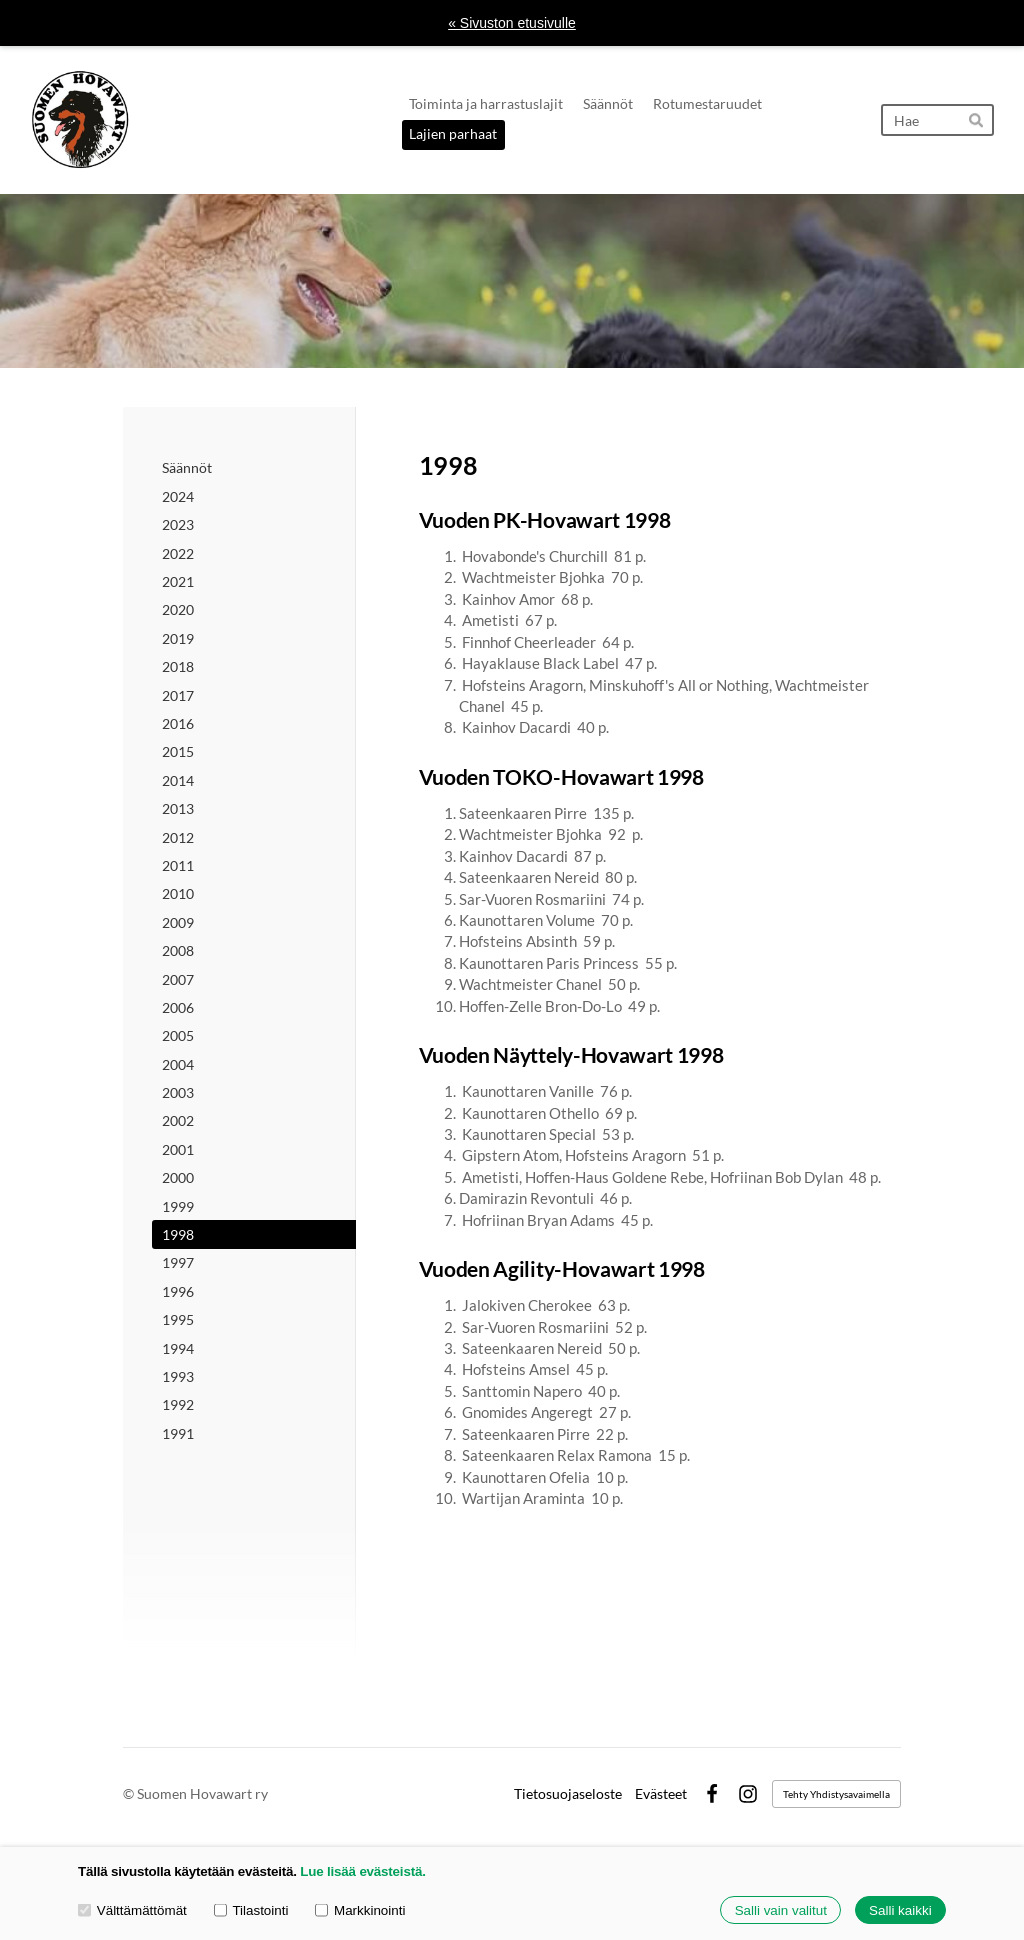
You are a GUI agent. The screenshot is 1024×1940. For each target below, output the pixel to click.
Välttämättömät (132, 1909)
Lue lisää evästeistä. (362, 1871)
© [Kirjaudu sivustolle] (130, 1793)
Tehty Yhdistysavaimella (836, 1794)
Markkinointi (360, 1909)
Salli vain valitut (781, 1910)
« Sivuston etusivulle (512, 23)
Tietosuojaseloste (568, 1794)
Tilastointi (251, 1909)
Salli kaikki (900, 1910)
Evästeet (661, 1794)
